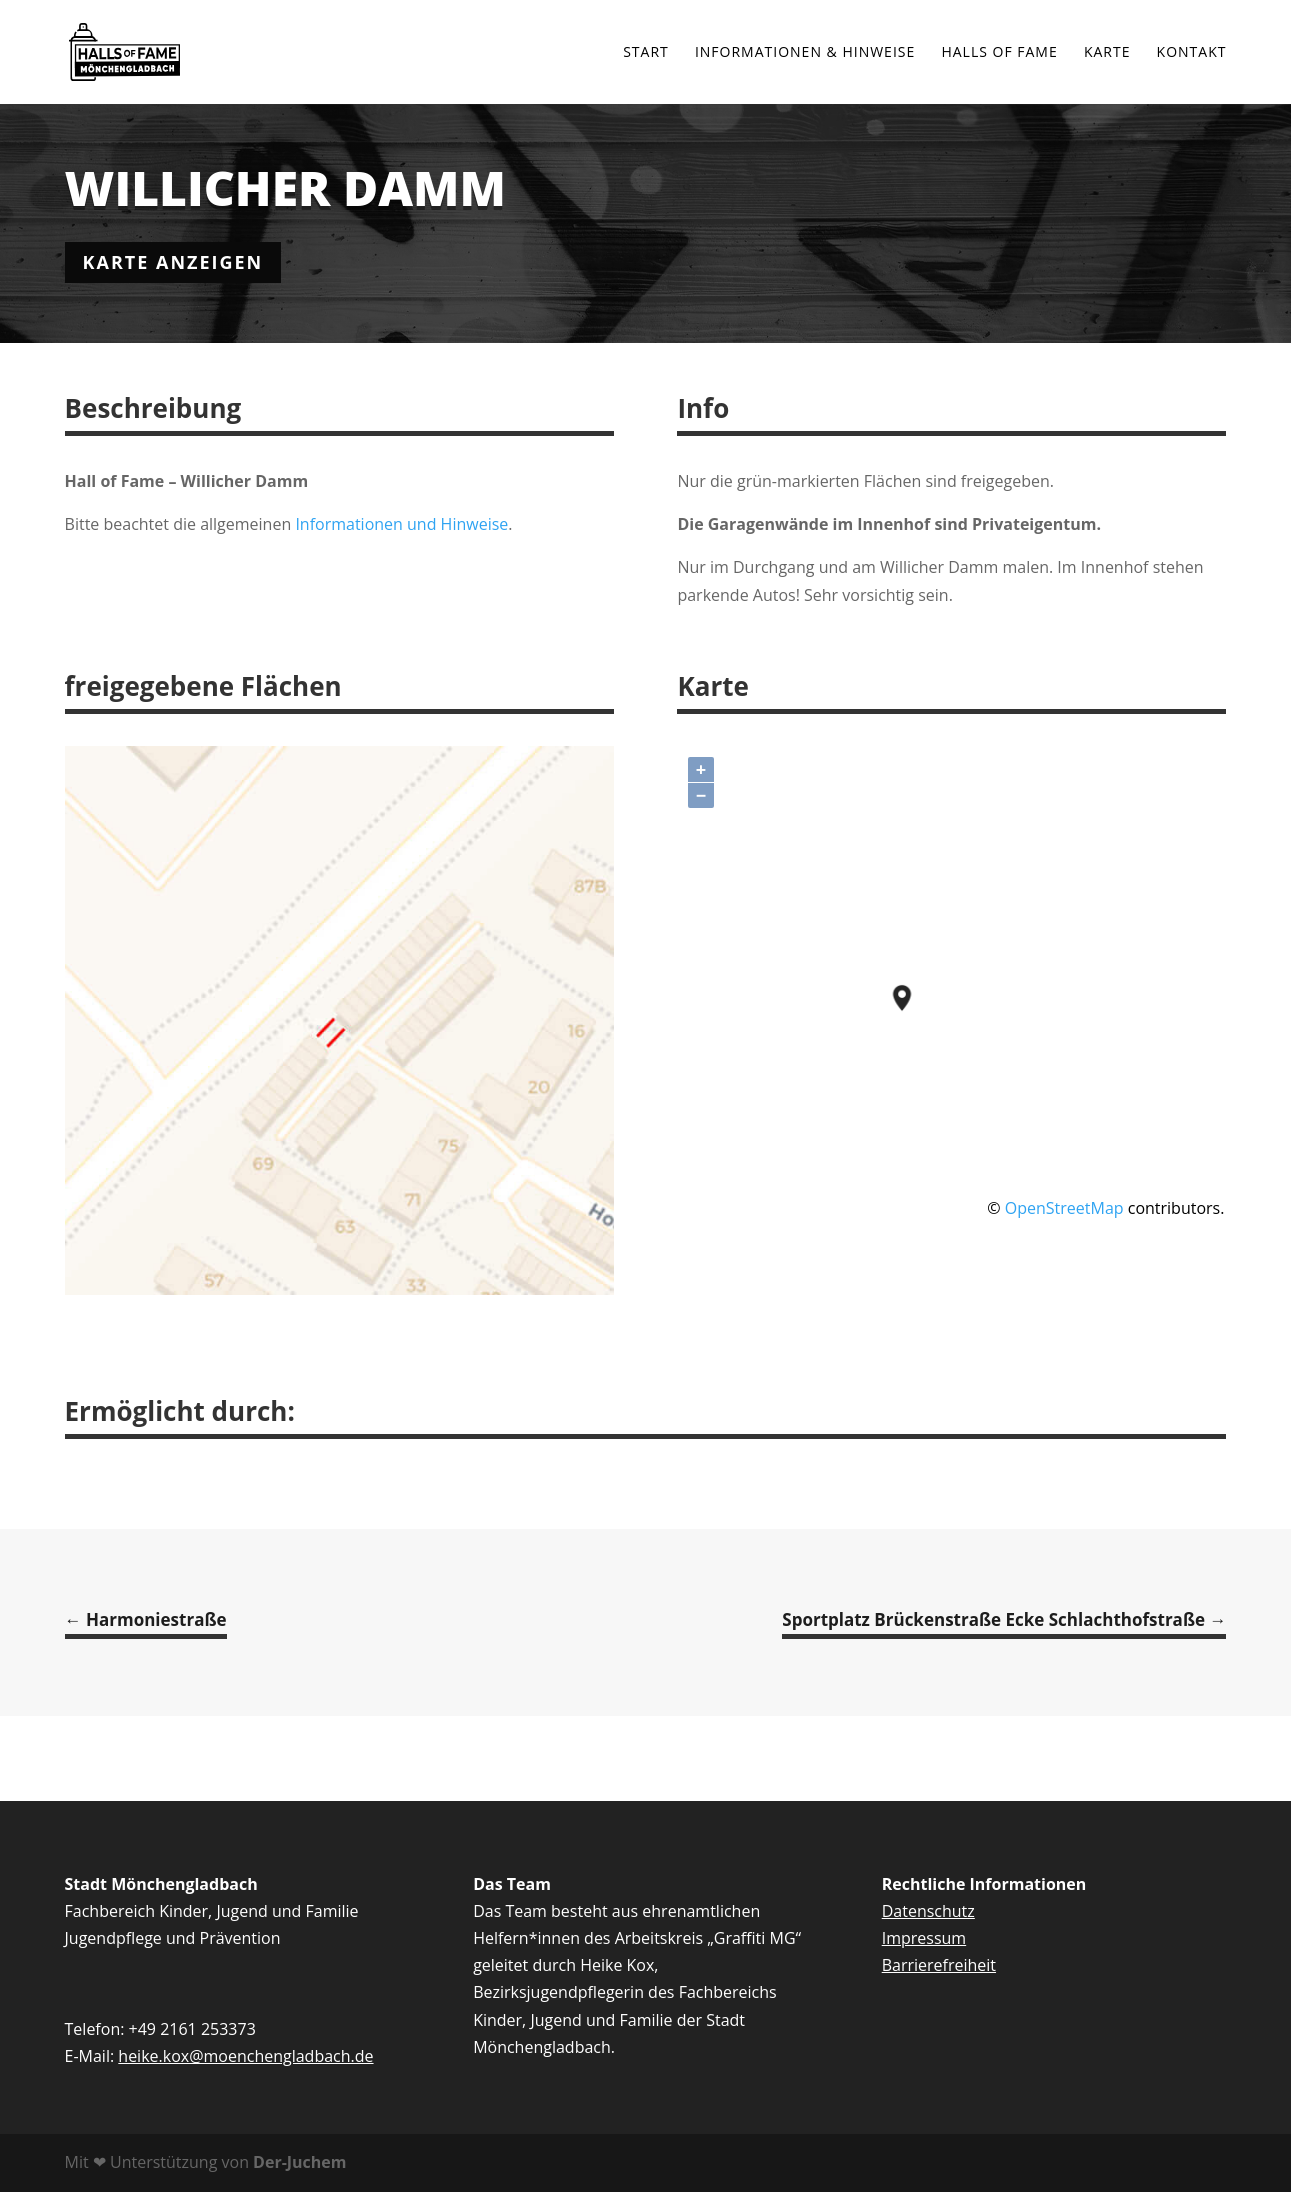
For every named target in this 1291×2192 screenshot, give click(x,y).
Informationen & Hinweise (805, 53)
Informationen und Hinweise (401, 524)
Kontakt (1192, 53)
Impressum (924, 1938)
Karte (1107, 53)
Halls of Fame (999, 53)
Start (646, 53)
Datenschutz (928, 1911)
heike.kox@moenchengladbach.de (245, 2056)
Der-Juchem (298, 2162)
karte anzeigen (173, 262)
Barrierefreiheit (939, 1965)
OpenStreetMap (1064, 1208)
